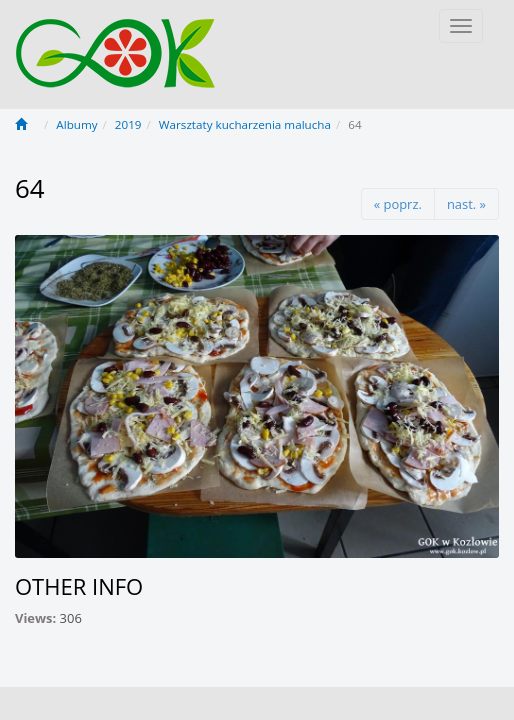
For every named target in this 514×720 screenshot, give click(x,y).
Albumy (76, 124)
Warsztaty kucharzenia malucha (245, 124)
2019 (128, 124)
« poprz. (398, 204)
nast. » (466, 204)
